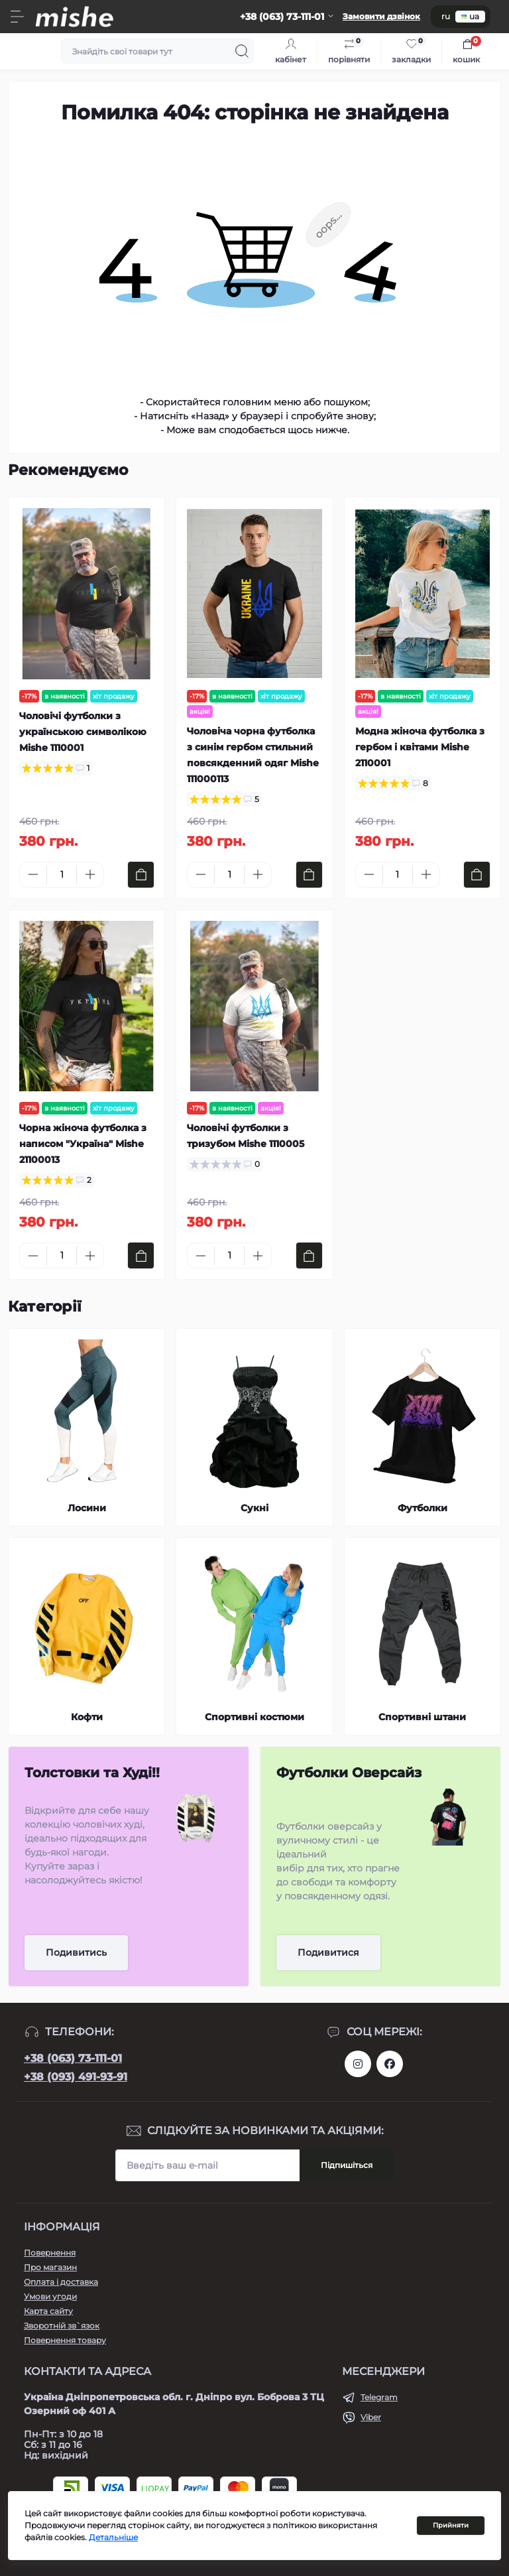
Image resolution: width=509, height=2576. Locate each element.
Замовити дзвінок (381, 16)
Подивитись (76, 1952)
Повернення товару (65, 2340)
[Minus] (33, 874)
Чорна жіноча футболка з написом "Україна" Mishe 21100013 (82, 1144)
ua (470, 16)
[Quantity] (61, 874)
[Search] (242, 51)
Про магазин (50, 2267)
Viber (371, 2417)
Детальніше (113, 2537)
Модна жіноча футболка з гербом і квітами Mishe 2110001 (419, 747)
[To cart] (141, 875)
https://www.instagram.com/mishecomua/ (358, 2064)
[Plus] (90, 874)
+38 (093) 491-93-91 (75, 2076)
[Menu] (17, 16)
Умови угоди (50, 2296)
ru (445, 16)
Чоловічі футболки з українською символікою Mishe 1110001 (82, 732)
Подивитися (328, 1952)
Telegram (379, 2397)
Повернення (50, 2253)
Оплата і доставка (61, 2282)
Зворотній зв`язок (61, 2326)
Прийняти (451, 2525)
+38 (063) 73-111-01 (73, 2058)
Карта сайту (48, 2311)
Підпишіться (346, 2165)
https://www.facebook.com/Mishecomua (389, 2064)
